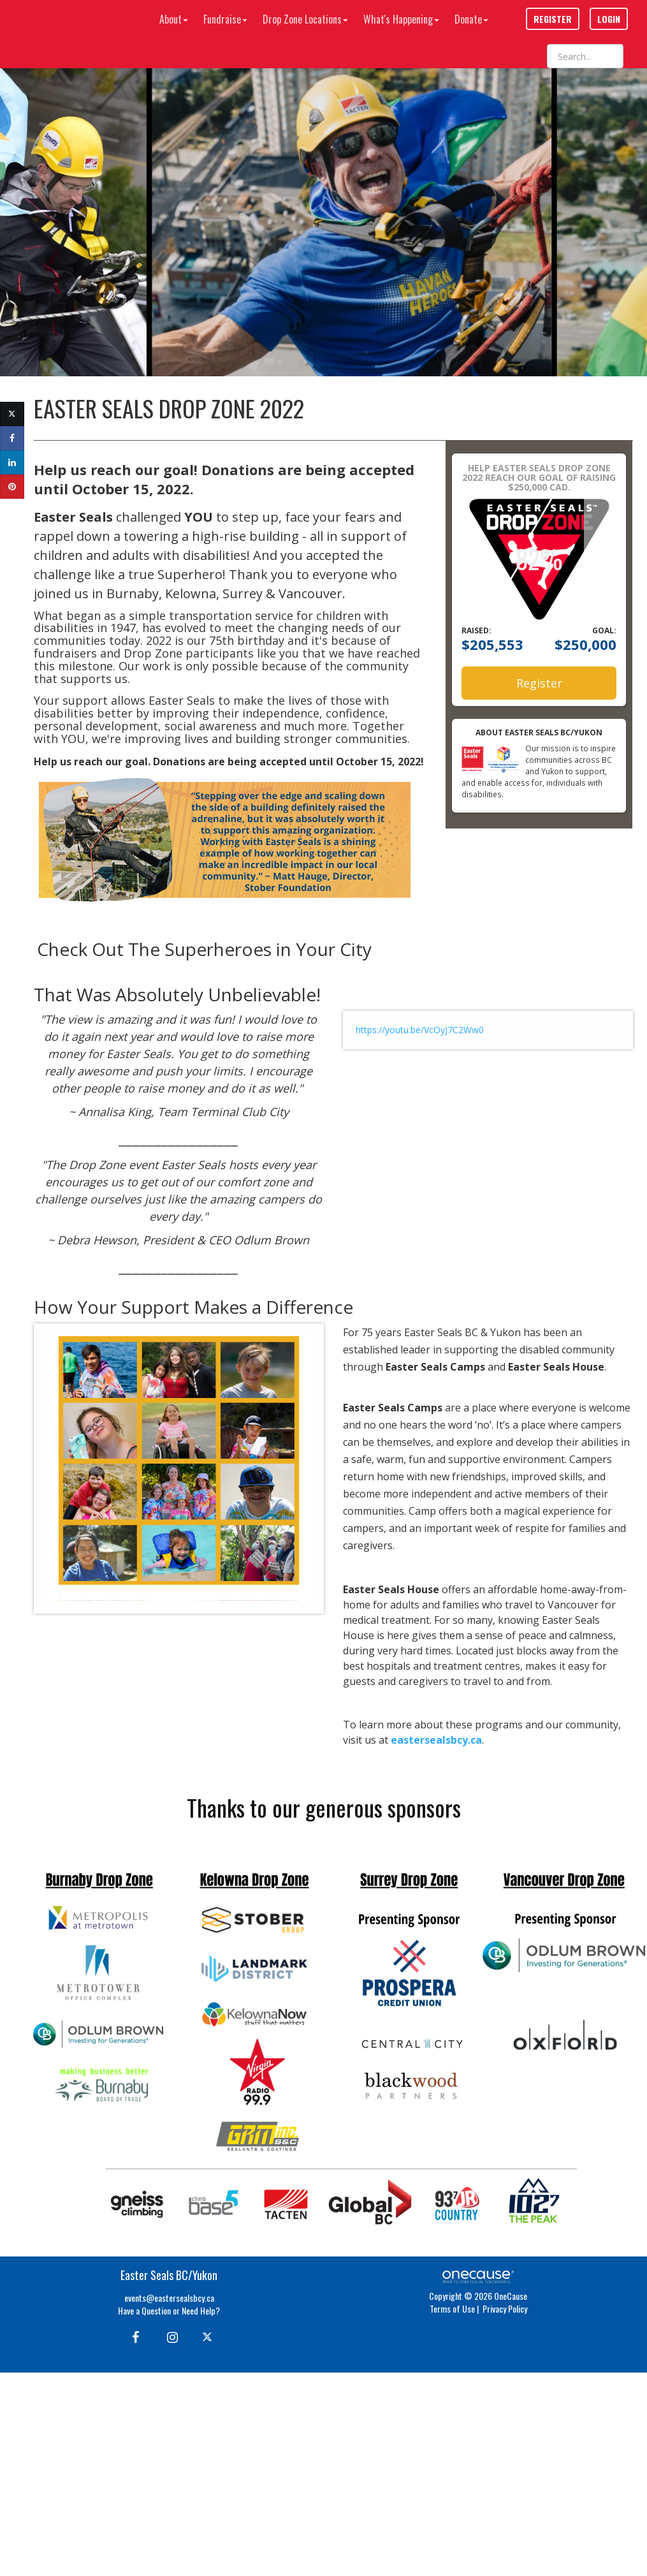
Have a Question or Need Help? (169, 2310)
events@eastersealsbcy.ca (169, 2297)
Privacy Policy (505, 2308)
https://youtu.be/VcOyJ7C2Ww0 (420, 1030)
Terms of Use (452, 2308)
